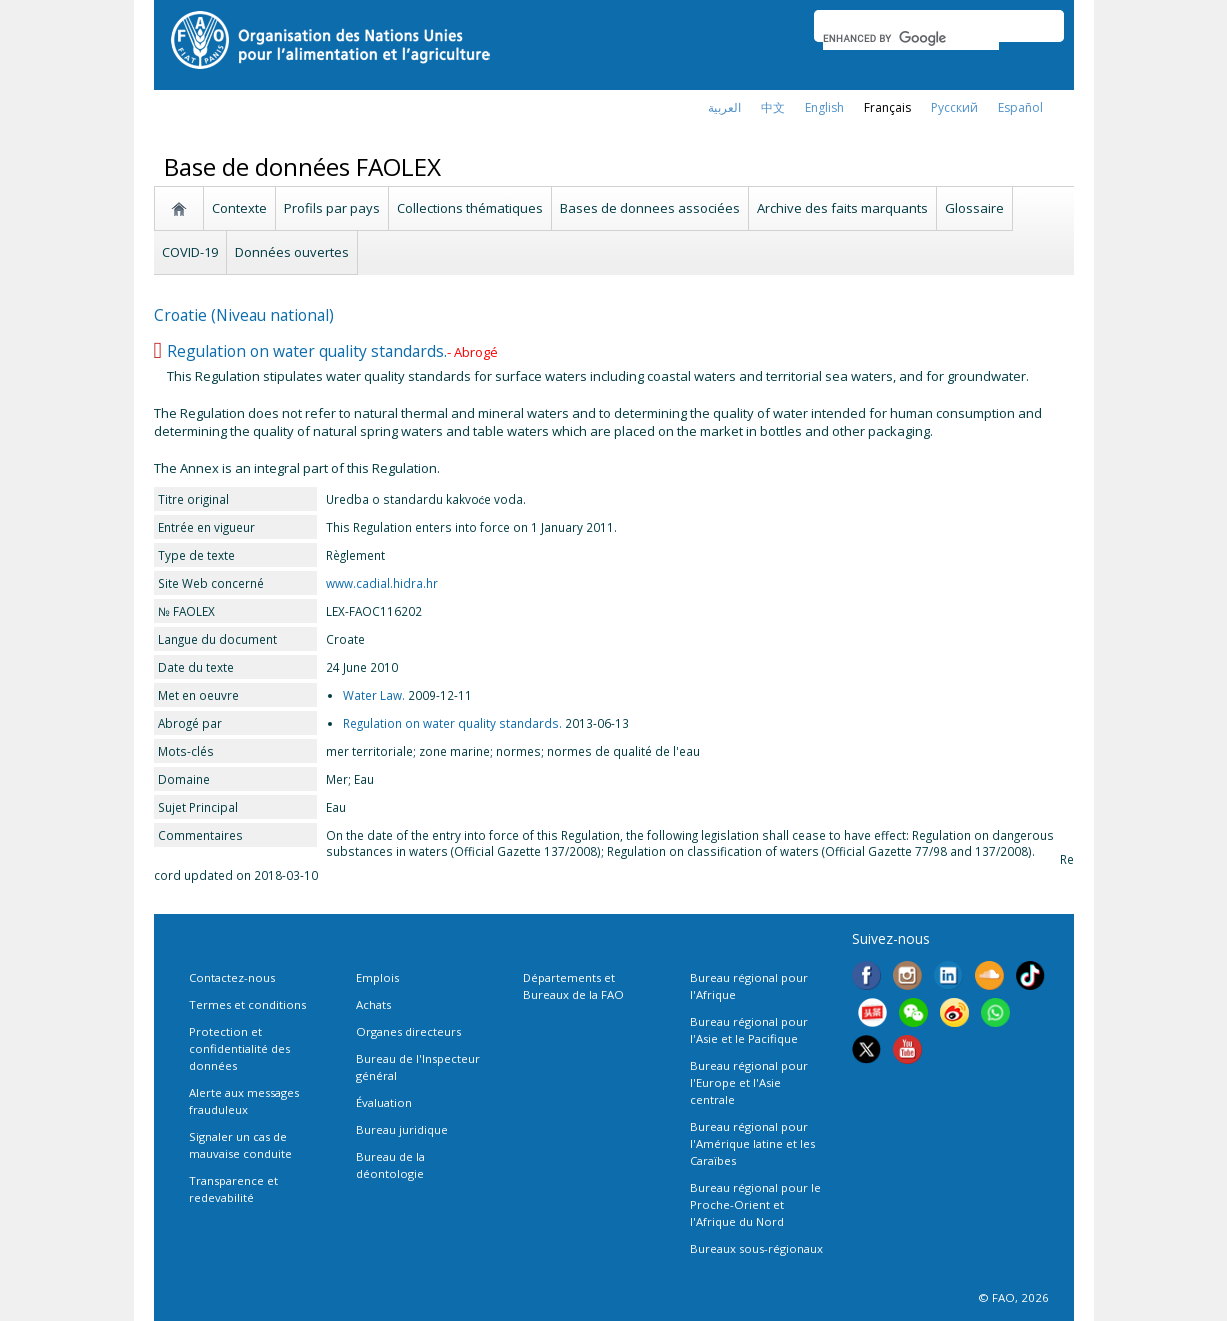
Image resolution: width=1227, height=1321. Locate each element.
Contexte (239, 208)
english (824, 107)
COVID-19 (190, 252)
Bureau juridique (402, 1129)
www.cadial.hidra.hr (382, 583)
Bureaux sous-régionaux (756, 1248)
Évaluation (384, 1102)
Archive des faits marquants (842, 208)
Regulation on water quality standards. (307, 351)
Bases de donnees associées (650, 208)
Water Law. (374, 695)
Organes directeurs (408, 1031)
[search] (911, 38)
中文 (773, 107)
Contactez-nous (232, 977)
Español (1020, 107)
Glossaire (974, 208)
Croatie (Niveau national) (244, 315)
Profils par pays (332, 208)
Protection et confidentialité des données (239, 1048)
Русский (954, 107)
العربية (724, 107)
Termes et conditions (247, 1004)
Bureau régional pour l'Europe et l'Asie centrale (749, 1082)
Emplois (377, 977)
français (887, 107)
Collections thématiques (470, 208)
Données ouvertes (292, 252)
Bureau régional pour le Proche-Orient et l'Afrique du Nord (755, 1204)
